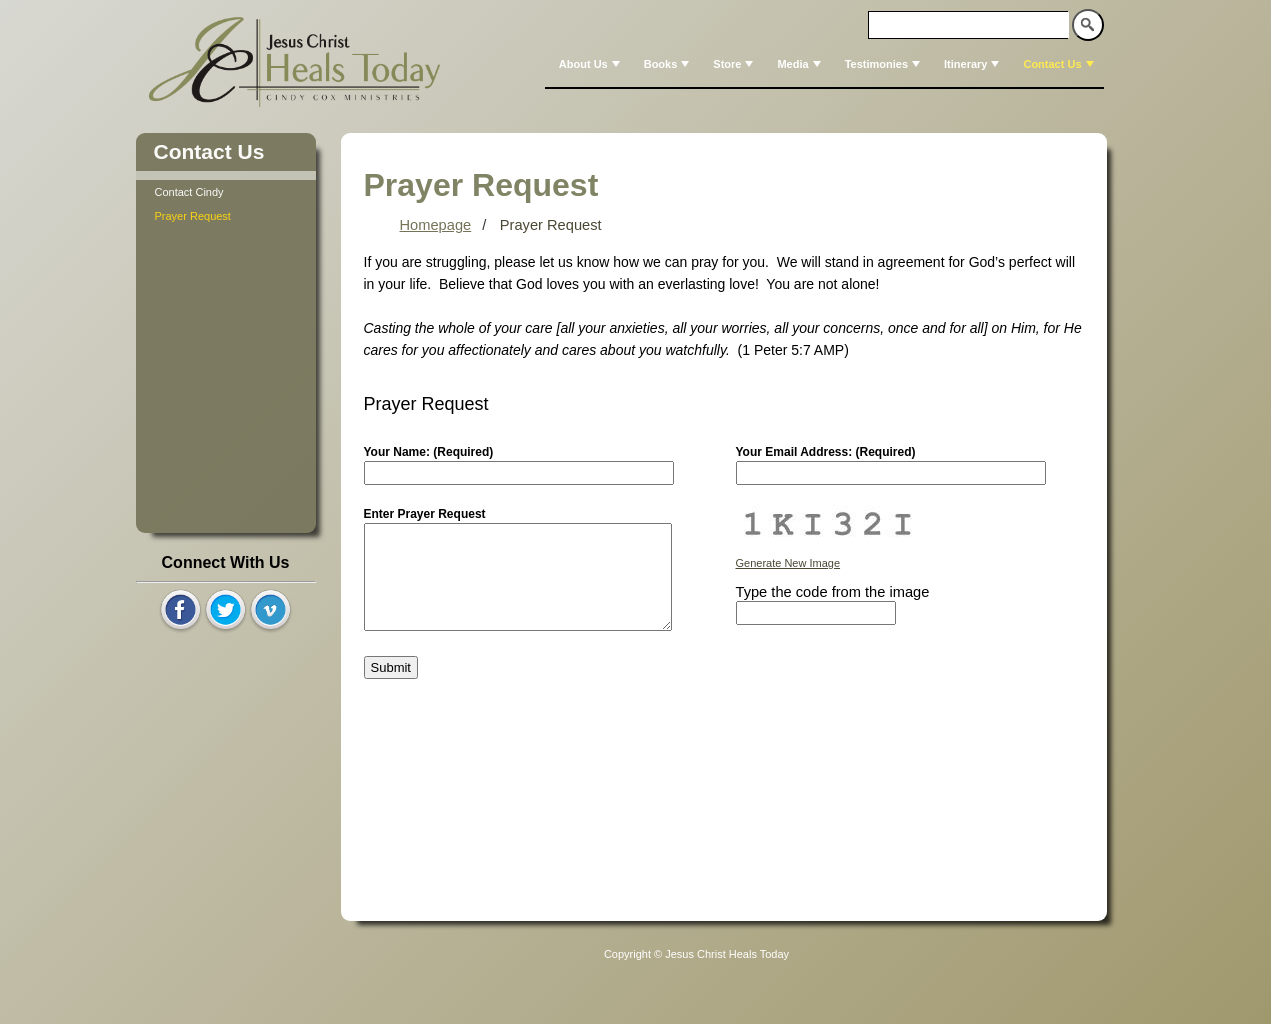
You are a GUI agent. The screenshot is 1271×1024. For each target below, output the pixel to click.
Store (735, 64)
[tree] (226, 204)
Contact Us (1060, 64)
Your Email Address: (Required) (826, 452)
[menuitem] (587, 64)
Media (800, 64)
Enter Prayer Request (425, 514)
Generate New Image (788, 563)
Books (669, 64)
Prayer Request (193, 216)
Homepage (436, 225)
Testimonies (884, 64)
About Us (591, 64)
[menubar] (824, 64)
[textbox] (969, 25)
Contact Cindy (189, 192)
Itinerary (973, 64)
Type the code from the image (833, 592)
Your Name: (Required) (429, 452)
